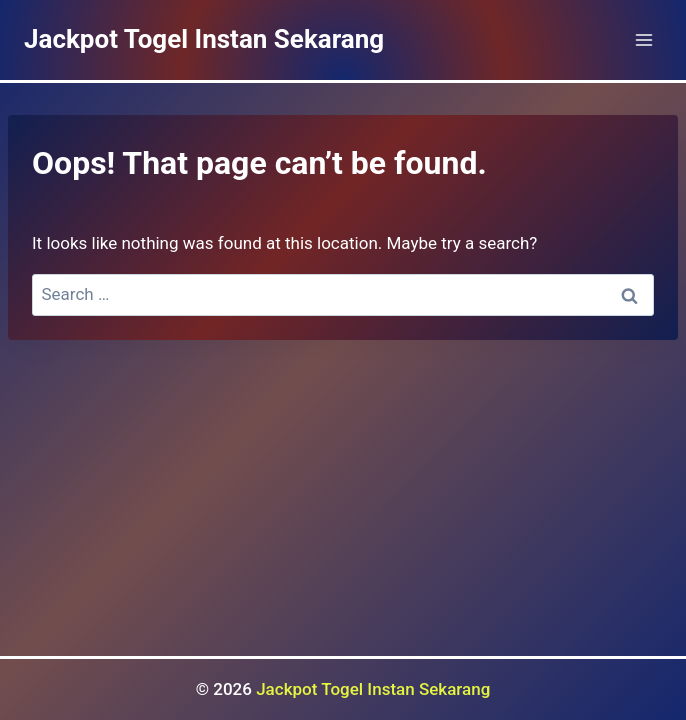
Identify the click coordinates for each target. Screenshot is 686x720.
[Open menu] (643, 39)
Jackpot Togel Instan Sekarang (373, 689)
